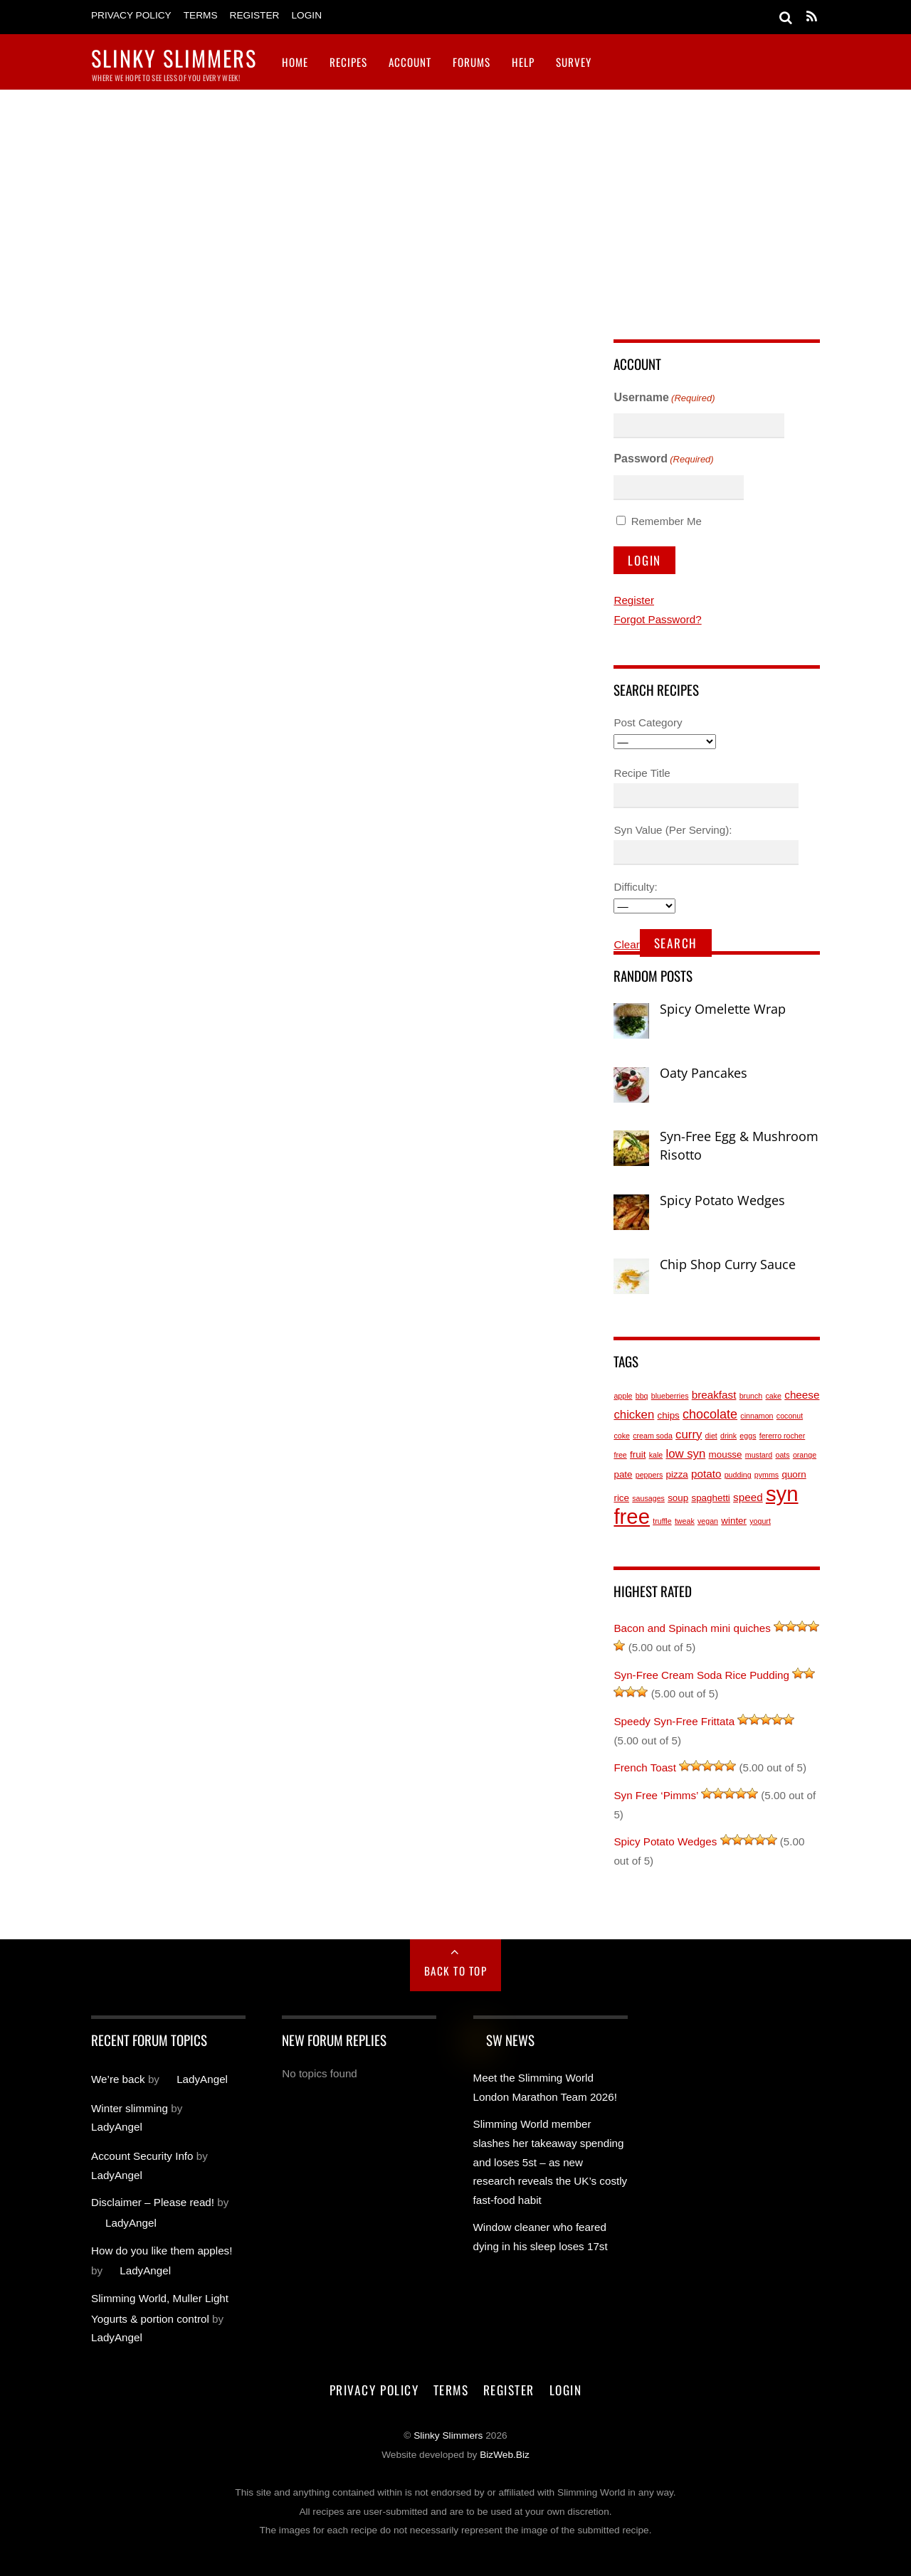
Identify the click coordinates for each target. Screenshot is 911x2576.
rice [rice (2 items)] (621, 1498)
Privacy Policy (131, 15)
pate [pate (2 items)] (623, 1474)
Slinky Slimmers (448, 2435)
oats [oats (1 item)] (782, 1455)
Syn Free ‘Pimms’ (655, 1795)
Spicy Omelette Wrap (723, 1008)
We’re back (118, 2079)
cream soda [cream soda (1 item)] (653, 1435)
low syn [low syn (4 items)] (685, 1454)
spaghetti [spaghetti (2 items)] (710, 1498)
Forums (471, 62)
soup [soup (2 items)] (678, 1498)
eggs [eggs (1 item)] (747, 1435)
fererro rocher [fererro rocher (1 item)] (782, 1435)
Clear (626, 944)
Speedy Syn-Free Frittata (674, 1721)
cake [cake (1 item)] (774, 1396)
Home (295, 62)
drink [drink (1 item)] (728, 1435)
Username (664, 398)
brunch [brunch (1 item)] (751, 1396)
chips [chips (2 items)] (669, 1415)
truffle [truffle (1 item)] (662, 1521)
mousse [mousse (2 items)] (725, 1454)
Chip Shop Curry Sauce (728, 1264)
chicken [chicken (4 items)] (634, 1414)
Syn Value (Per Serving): (673, 830)
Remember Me (666, 521)
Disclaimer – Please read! (152, 2202)
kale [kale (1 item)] (656, 1455)
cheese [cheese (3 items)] (801, 1395)
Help (523, 62)
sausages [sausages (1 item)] (648, 1498)
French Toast (645, 1767)
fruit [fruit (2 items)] (638, 1454)
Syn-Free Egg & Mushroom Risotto (739, 1145)
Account (410, 62)
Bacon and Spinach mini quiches (692, 1628)
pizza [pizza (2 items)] (677, 1474)
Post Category (648, 722)
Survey (573, 62)
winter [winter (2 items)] (734, 1520)
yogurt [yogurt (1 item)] (760, 1521)
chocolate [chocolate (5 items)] (710, 1414)
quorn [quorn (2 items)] (793, 1474)
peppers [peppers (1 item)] (649, 1474)
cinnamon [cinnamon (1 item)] (756, 1415)
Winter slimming (129, 2108)
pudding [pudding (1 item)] (738, 1474)
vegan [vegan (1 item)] (707, 1521)
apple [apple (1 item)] (623, 1396)
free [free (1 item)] (620, 1455)
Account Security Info (142, 2156)
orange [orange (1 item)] (804, 1455)
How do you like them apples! (161, 2250)
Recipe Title (642, 773)
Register (255, 15)
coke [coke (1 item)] (622, 1435)
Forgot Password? (657, 619)
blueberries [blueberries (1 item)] (670, 1396)
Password (663, 460)
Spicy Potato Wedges (722, 1200)
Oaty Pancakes (703, 1072)
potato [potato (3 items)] (706, 1474)
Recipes (348, 62)
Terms (201, 15)
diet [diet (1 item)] (711, 1435)
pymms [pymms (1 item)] (766, 1474)
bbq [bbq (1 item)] (642, 1396)
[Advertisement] (455, 196)
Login (306, 15)
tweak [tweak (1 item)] (685, 1521)
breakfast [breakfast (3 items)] (714, 1395)
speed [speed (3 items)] (748, 1497)
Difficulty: (635, 887)
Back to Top (456, 1970)
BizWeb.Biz (505, 2454)
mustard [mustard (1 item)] (759, 1455)
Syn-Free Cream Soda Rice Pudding (701, 1675)
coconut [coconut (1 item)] (789, 1415)
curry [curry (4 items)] (688, 1434)
